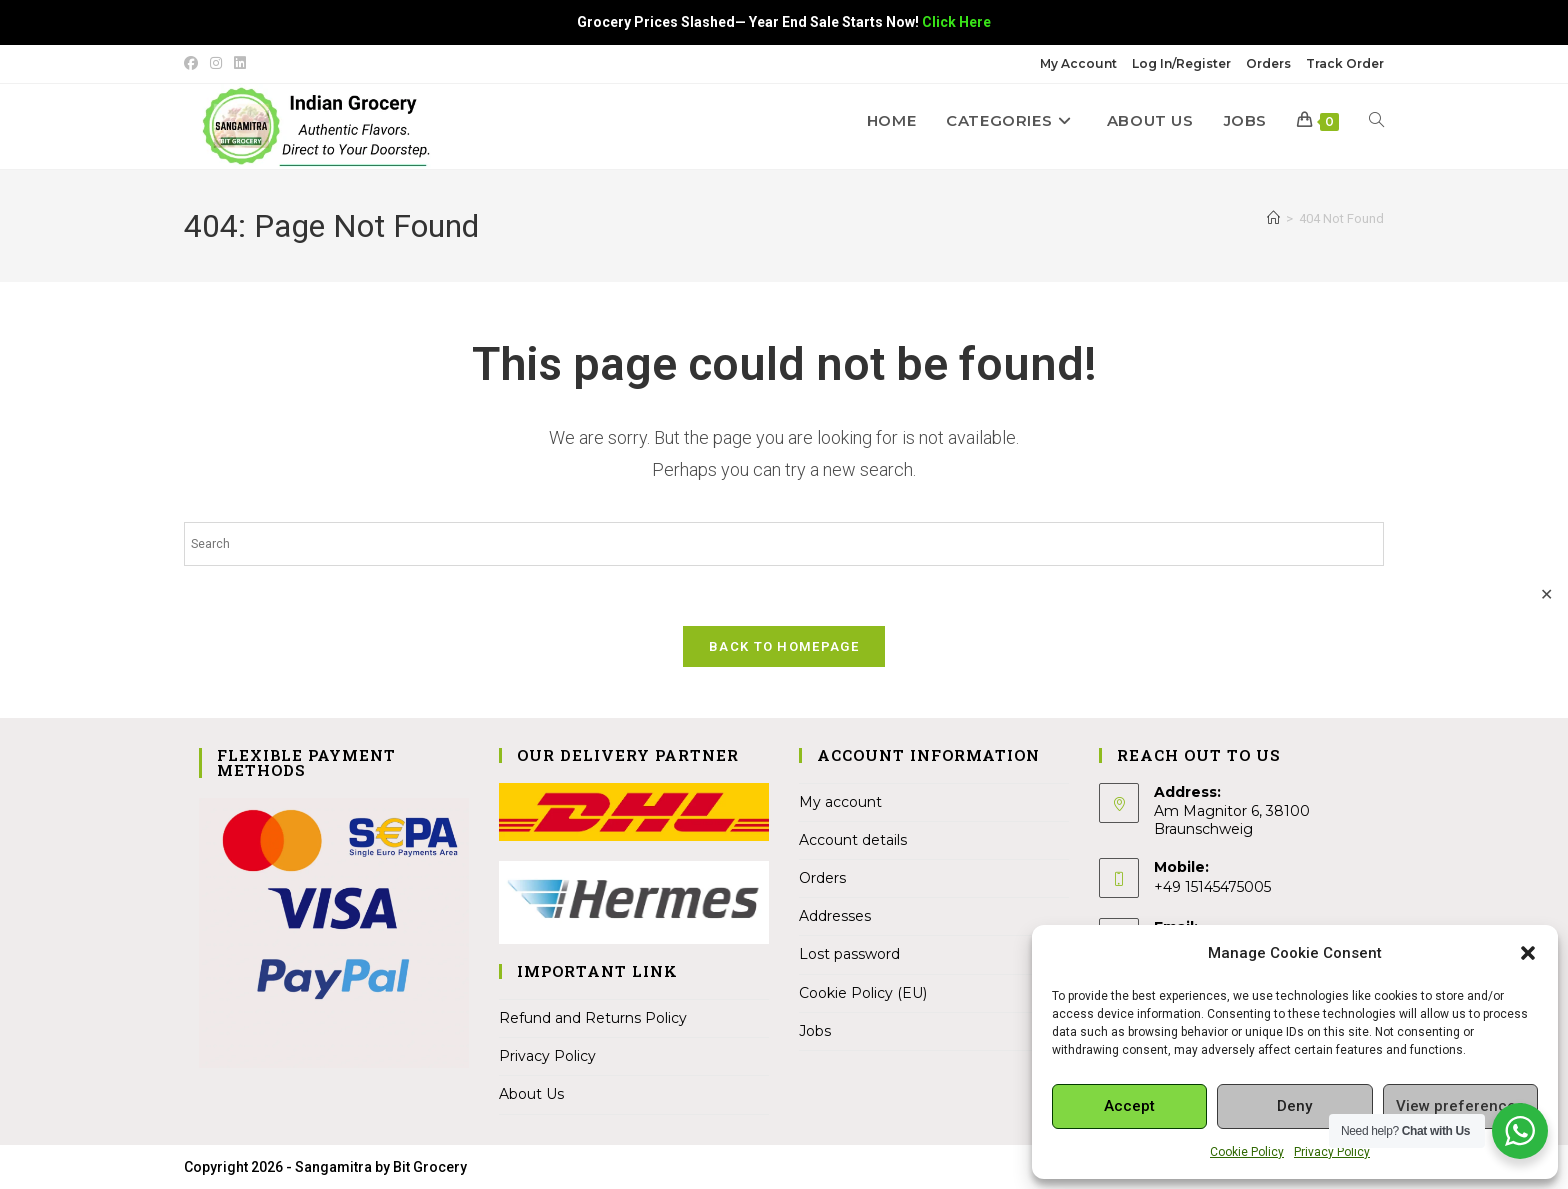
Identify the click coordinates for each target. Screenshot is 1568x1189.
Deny (1294, 1106)
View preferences (1460, 1106)
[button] (1528, 953)
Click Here (956, 22)
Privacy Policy (1332, 1152)
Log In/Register (1181, 63)
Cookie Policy (1247, 1152)
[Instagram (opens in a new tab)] (216, 64)
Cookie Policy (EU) (863, 994)
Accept (1129, 1106)
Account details (853, 841)
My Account (1078, 63)
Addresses (835, 917)
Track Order (1345, 63)
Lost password (849, 955)
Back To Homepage (784, 647)
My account (840, 803)
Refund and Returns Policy (593, 1019)
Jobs (815, 1032)
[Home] (1273, 218)
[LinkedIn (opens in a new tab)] (240, 64)
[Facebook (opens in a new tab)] (194, 64)
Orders (1268, 63)
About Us (531, 1095)
